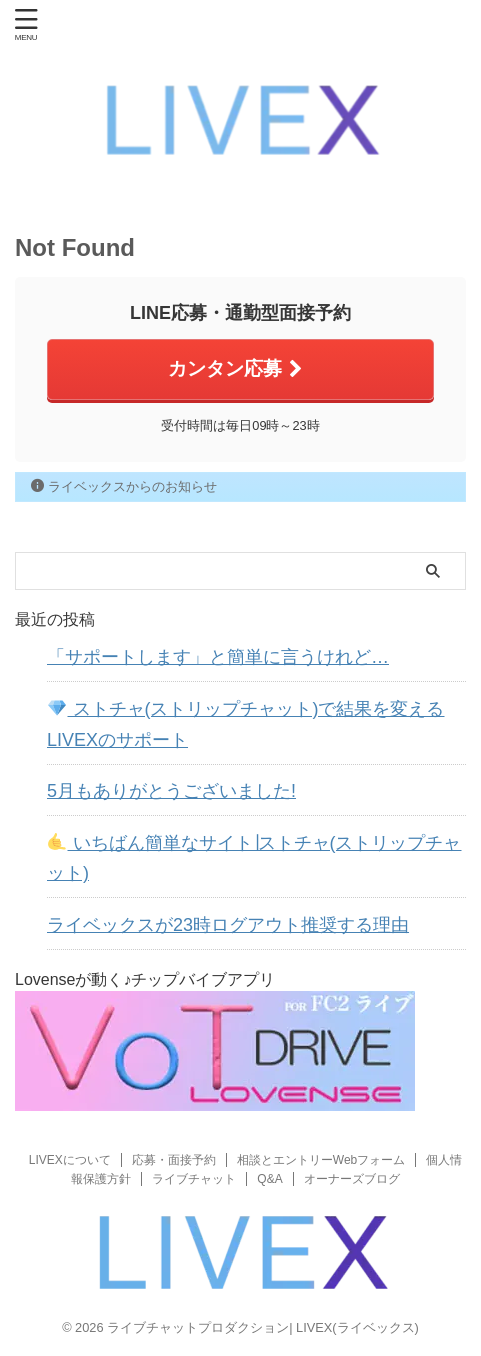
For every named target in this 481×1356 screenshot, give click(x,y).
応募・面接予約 (174, 1160)
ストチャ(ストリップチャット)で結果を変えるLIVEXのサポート (246, 724)
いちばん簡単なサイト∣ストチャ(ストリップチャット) (254, 858)
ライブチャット (194, 1179)
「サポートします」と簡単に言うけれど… (218, 657)
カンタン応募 (235, 368)
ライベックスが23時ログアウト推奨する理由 (228, 925)
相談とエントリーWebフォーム (321, 1160)
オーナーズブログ (352, 1179)
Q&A (269, 1179)
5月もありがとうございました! (171, 791)
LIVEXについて (70, 1160)
